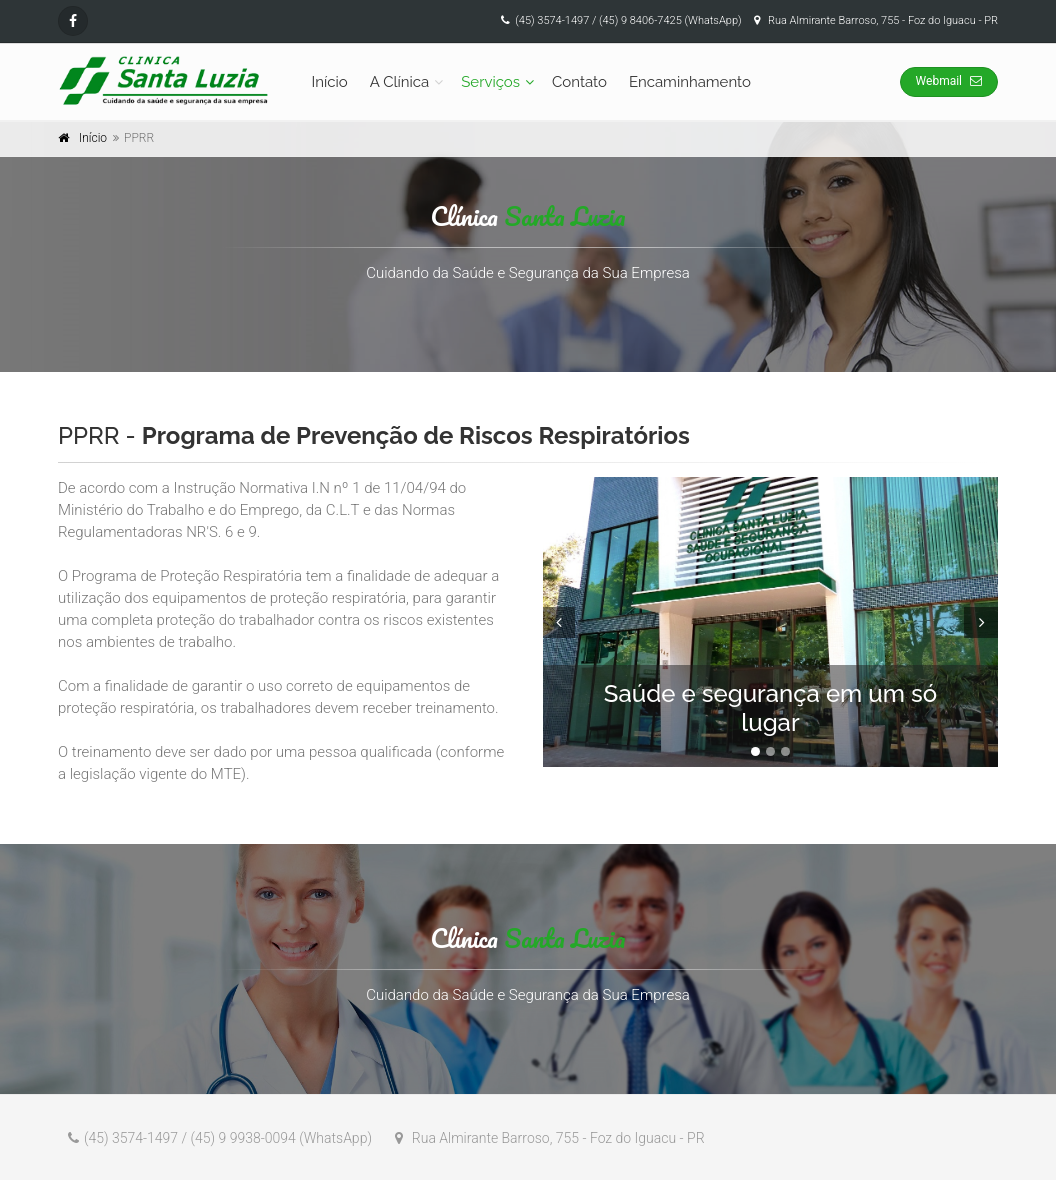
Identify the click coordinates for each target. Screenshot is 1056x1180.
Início (330, 82)
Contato (579, 82)
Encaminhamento (690, 82)
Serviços (490, 82)
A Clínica (400, 82)
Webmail (949, 81)
